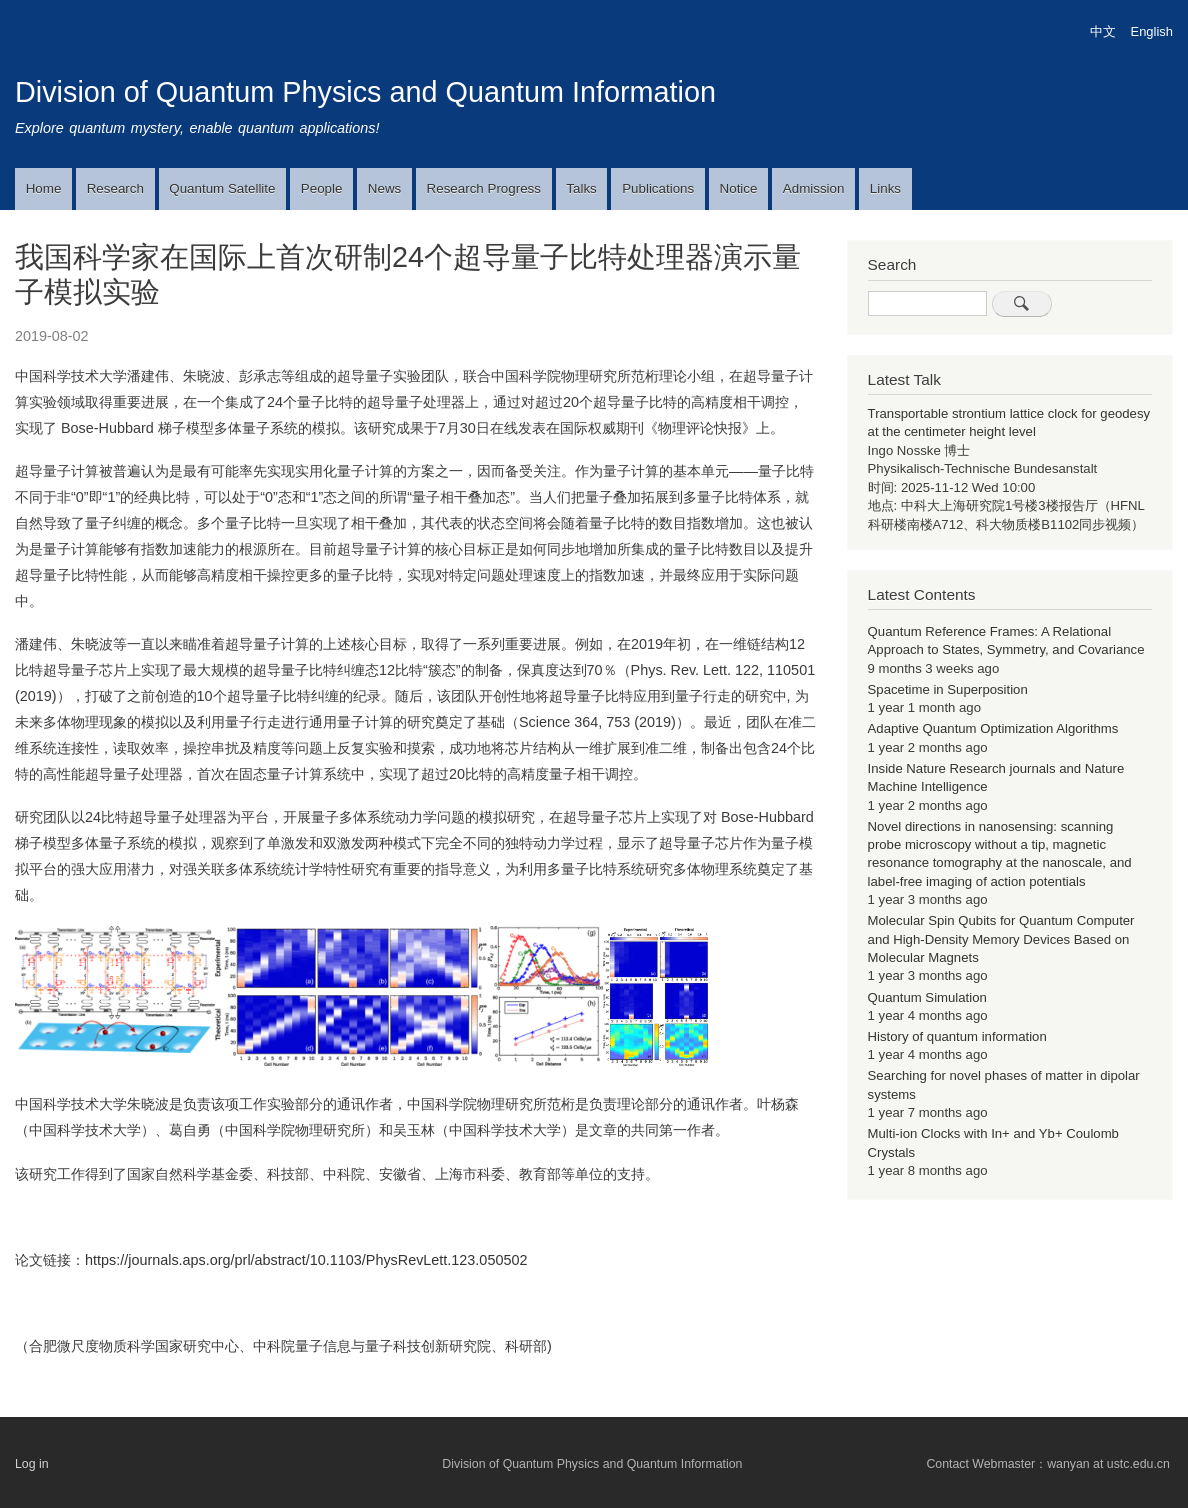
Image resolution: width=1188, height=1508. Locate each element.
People (322, 188)
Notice (739, 188)
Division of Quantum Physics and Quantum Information (365, 92)
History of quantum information (957, 1036)
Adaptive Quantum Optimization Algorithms (993, 728)
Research (115, 188)
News (384, 188)
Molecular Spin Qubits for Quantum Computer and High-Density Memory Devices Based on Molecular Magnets (1001, 939)
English (1152, 31)
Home (44, 188)
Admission (814, 188)
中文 (1103, 31)
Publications (658, 188)
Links (885, 188)
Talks (581, 188)
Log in (32, 1463)
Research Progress (484, 188)
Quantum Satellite (222, 188)
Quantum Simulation (927, 997)
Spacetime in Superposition (948, 689)
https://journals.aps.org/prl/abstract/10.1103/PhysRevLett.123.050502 (306, 1260)
